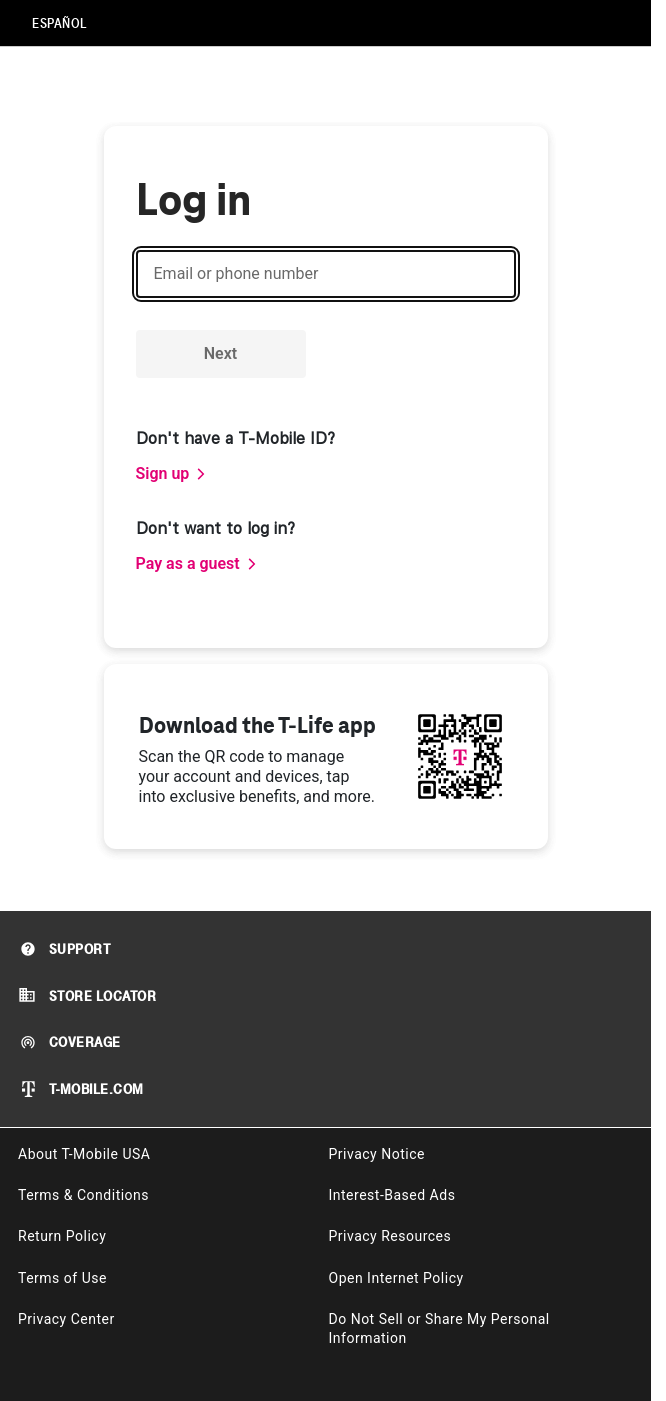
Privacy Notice (377, 1154)
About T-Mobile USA (84, 1154)
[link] (172, 474)
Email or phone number (236, 273)
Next (220, 353)
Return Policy (62, 1236)
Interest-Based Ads (392, 1195)
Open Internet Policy (396, 1278)
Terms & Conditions (83, 1195)
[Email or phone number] (326, 274)
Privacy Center (66, 1319)
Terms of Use (62, 1278)
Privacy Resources (390, 1236)
